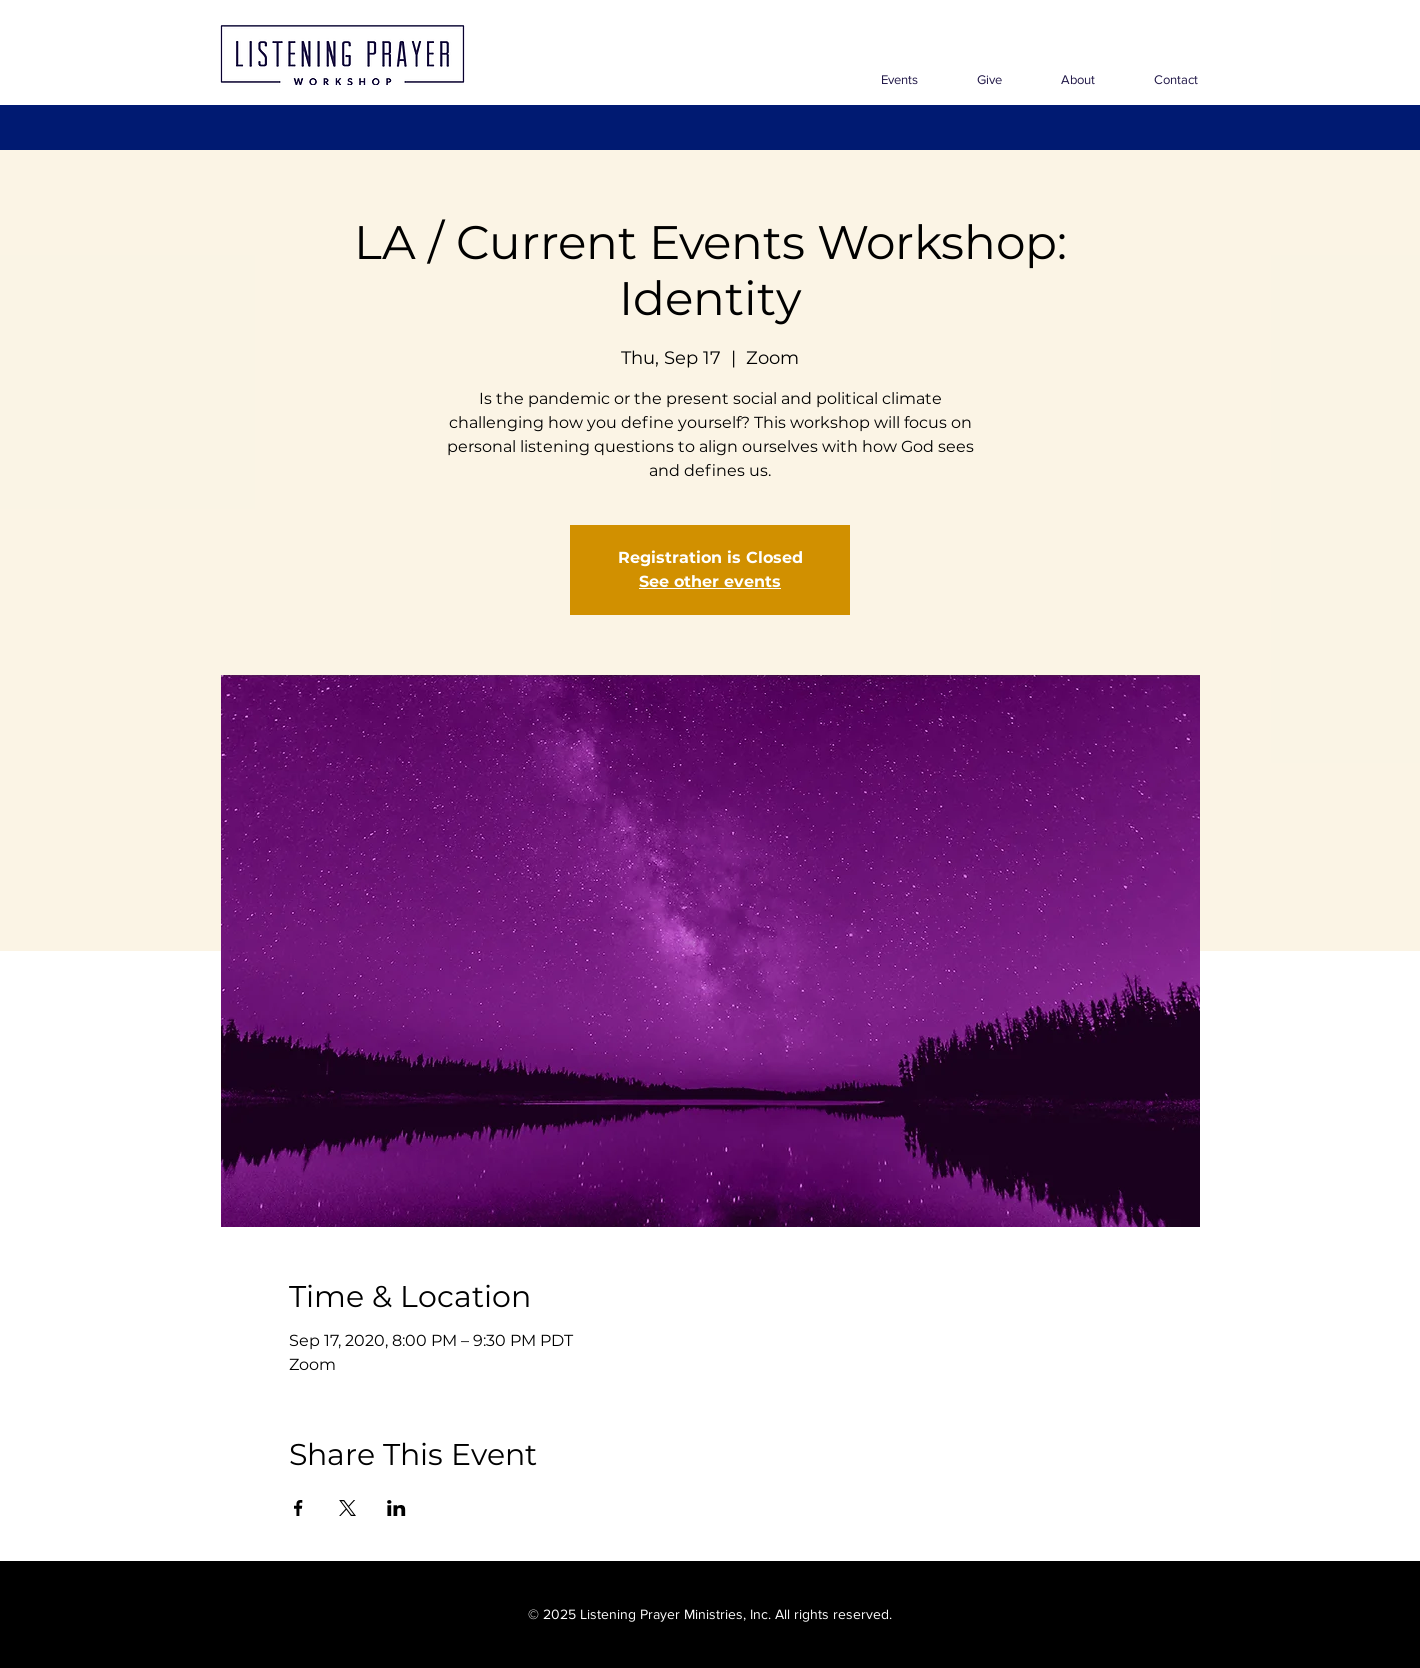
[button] (1063, 79)
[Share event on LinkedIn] (396, 1508)
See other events (710, 581)
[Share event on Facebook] (298, 1508)
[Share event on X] (347, 1508)
